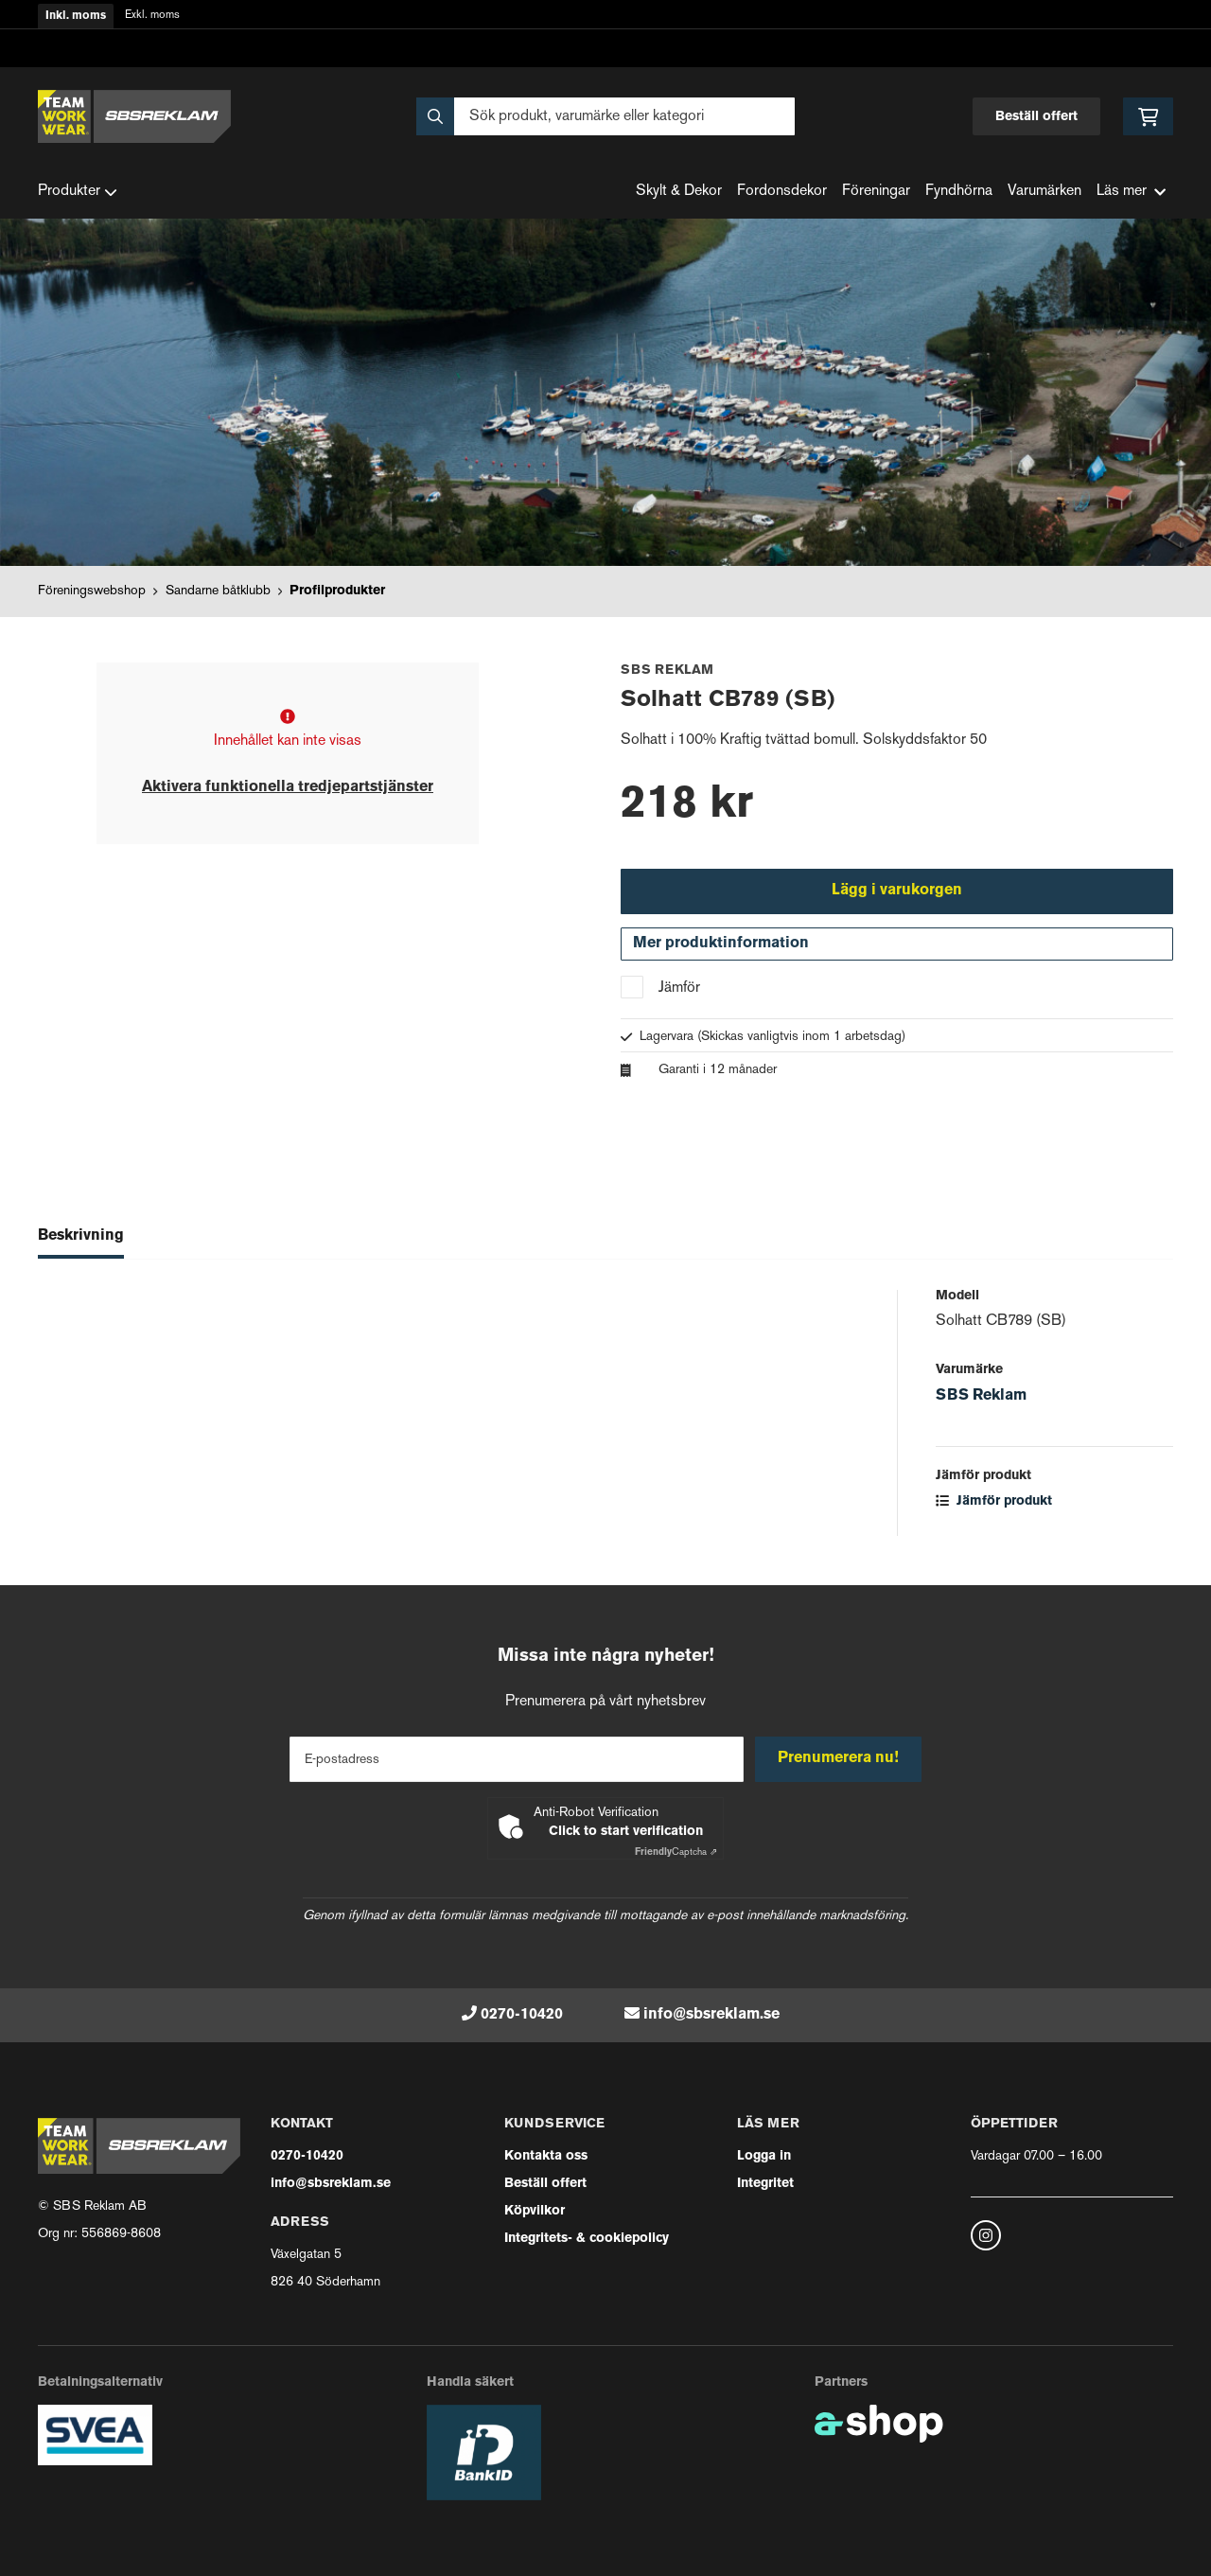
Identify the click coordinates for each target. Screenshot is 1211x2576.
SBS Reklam (981, 1398)
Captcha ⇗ (676, 1852)
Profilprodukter (337, 591)
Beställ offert (1036, 117)
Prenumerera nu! (840, 1758)
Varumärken (1044, 192)
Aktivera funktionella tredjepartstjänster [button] (287, 787)
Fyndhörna (958, 192)
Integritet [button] (765, 2184)
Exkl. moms (152, 15)
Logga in (764, 2156)
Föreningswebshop (92, 591)
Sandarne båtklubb (218, 591)
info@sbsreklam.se (711, 2014)
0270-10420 (522, 2014)
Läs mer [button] (1131, 192)
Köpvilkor (534, 2211)
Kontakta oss (546, 2156)
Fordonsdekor (782, 192)
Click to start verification (626, 1832)
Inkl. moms (75, 16)
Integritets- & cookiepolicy (586, 2238)
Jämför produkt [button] (994, 1504)
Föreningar (876, 192)
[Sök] (605, 116)
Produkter (77, 192)
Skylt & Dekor (679, 192)
